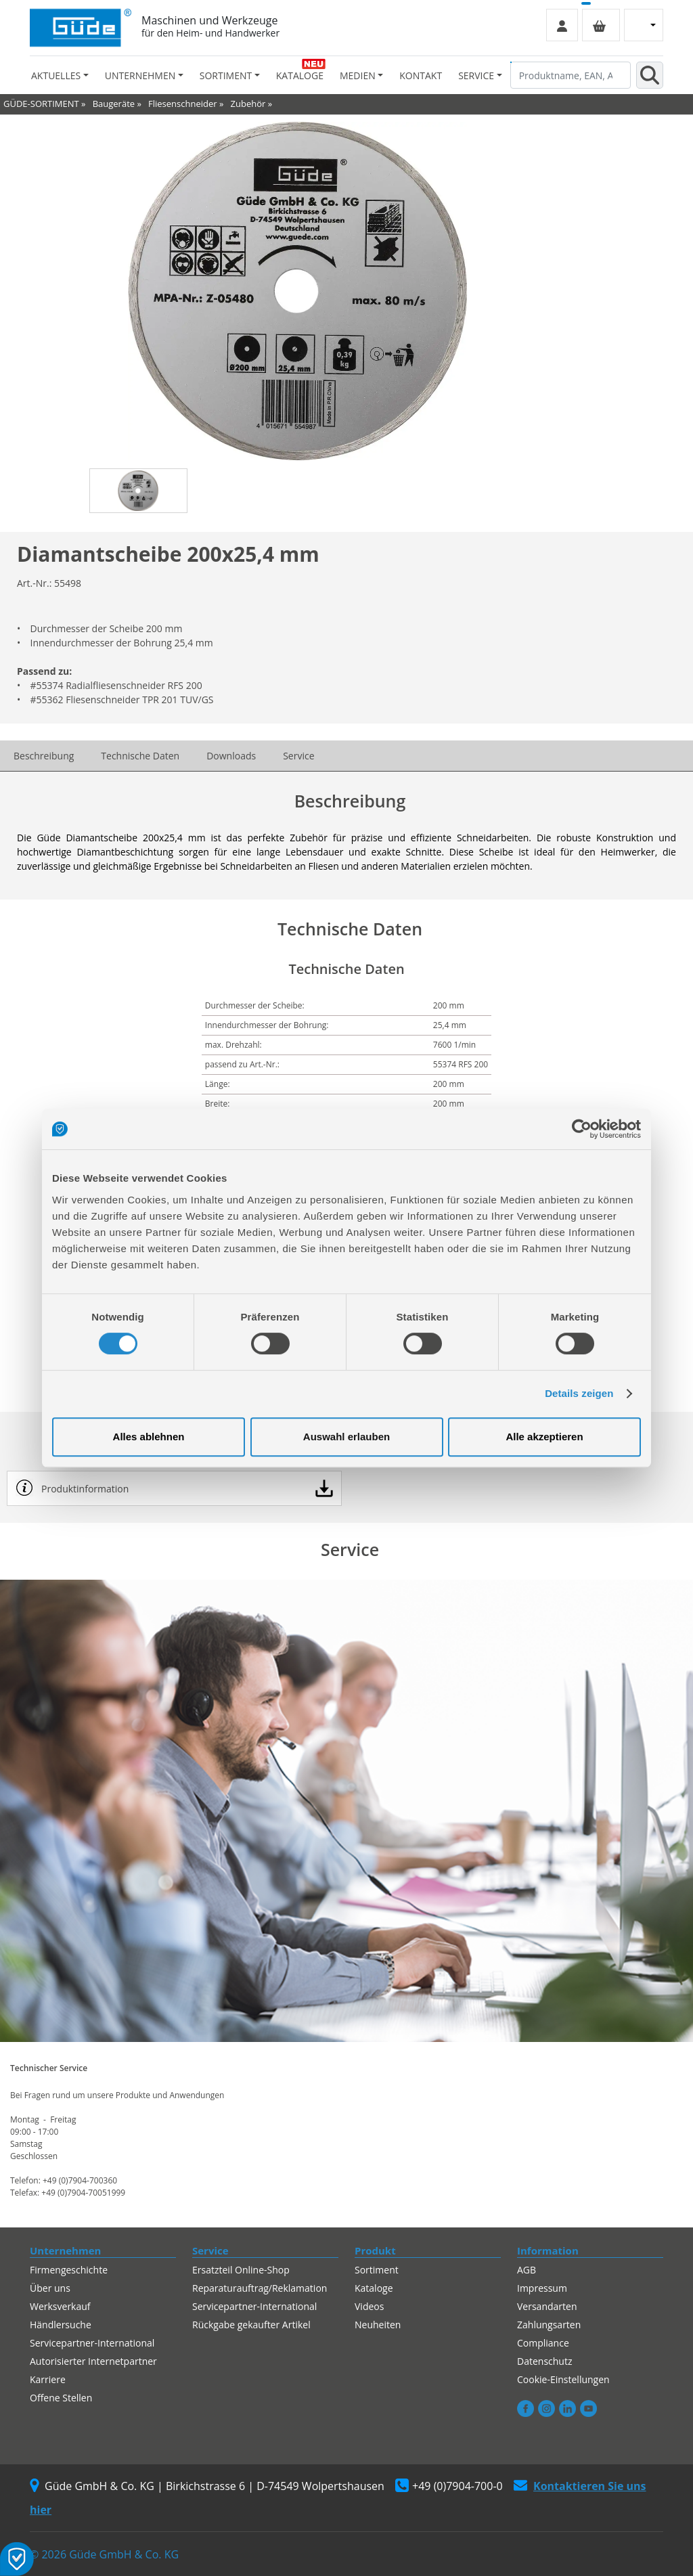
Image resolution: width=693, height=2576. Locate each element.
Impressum (542, 2288)
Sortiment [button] (226, 75)
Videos (369, 2306)
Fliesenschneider (182, 103)
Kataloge (299, 75)
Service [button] (476, 75)
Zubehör (248, 103)
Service (298, 755)
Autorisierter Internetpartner (93, 2361)
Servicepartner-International (92, 2342)
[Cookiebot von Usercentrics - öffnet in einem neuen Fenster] (581, 1129)
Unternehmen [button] (140, 75)
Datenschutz (544, 2361)
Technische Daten (140, 755)
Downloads (231, 755)
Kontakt (420, 75)
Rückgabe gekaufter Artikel (251, 2324)
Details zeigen (579, 1393)
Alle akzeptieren (544, 1436)
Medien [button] (358, 75)
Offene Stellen (61, 2397)
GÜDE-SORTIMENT (41, 103)
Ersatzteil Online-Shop (241, 2269)
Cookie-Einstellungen (563, 2379)
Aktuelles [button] (56, 75)
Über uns (50, 2288)
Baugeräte (114, 103)
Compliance (543, 2342)
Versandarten (547, 2306)
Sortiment (377, 2269)
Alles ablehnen (149, 1436)
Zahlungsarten (549, 2324)
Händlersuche (60, 2324)
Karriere (48, 2379)
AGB (526, 2269)
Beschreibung (44, 755)
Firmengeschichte (69, 2269)
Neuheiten (378, 2324)
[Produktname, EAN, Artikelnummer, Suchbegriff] (570, 75)
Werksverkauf (60, 2306)
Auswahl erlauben (346, 1436)
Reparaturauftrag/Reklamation (259, 2288)
